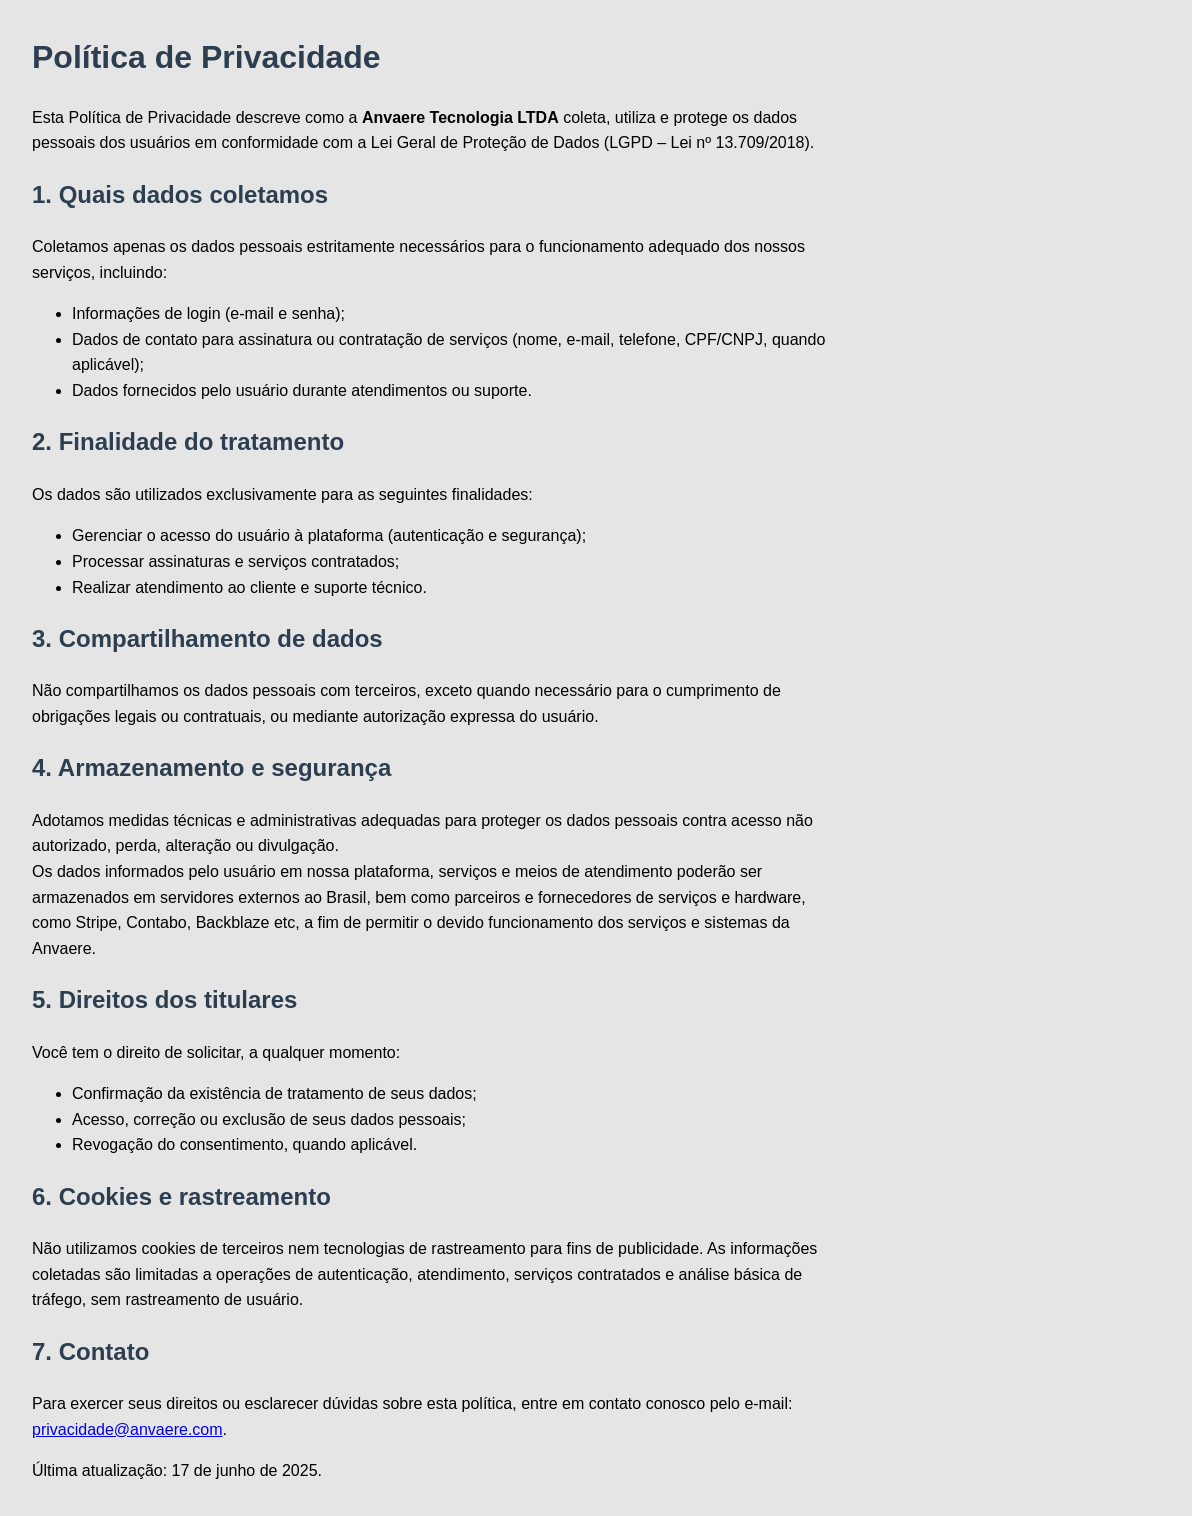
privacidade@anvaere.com (127, 1429)
